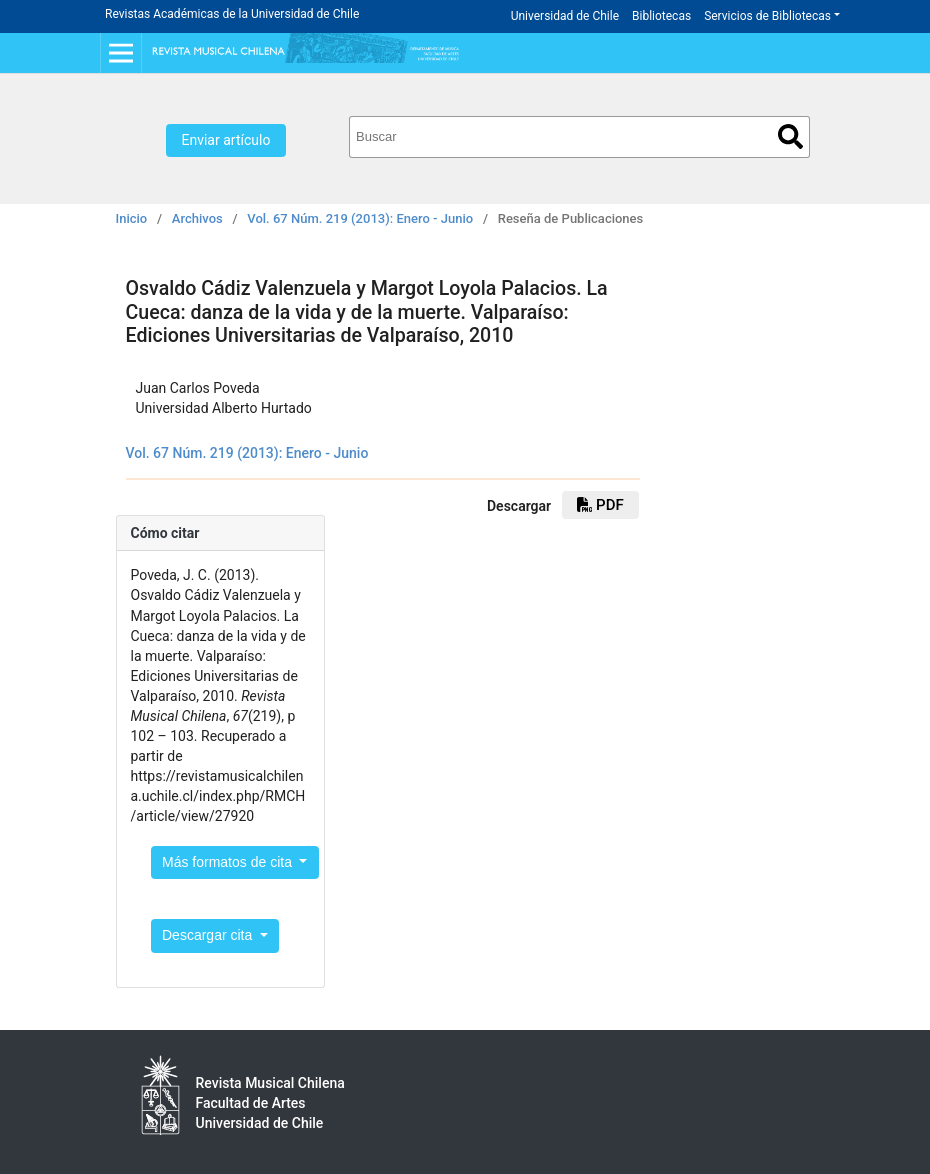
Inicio (132, 218)
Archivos (197, 218)
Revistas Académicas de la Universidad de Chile (232, 14)
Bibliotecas (661, 16)
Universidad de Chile (565, 16)
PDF (600, 505)
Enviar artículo (226, 140)
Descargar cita (209, 935)
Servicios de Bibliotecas (767, 16)
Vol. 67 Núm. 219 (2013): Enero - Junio (360, 218)
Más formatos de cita (229, 862)
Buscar (790, 136)
